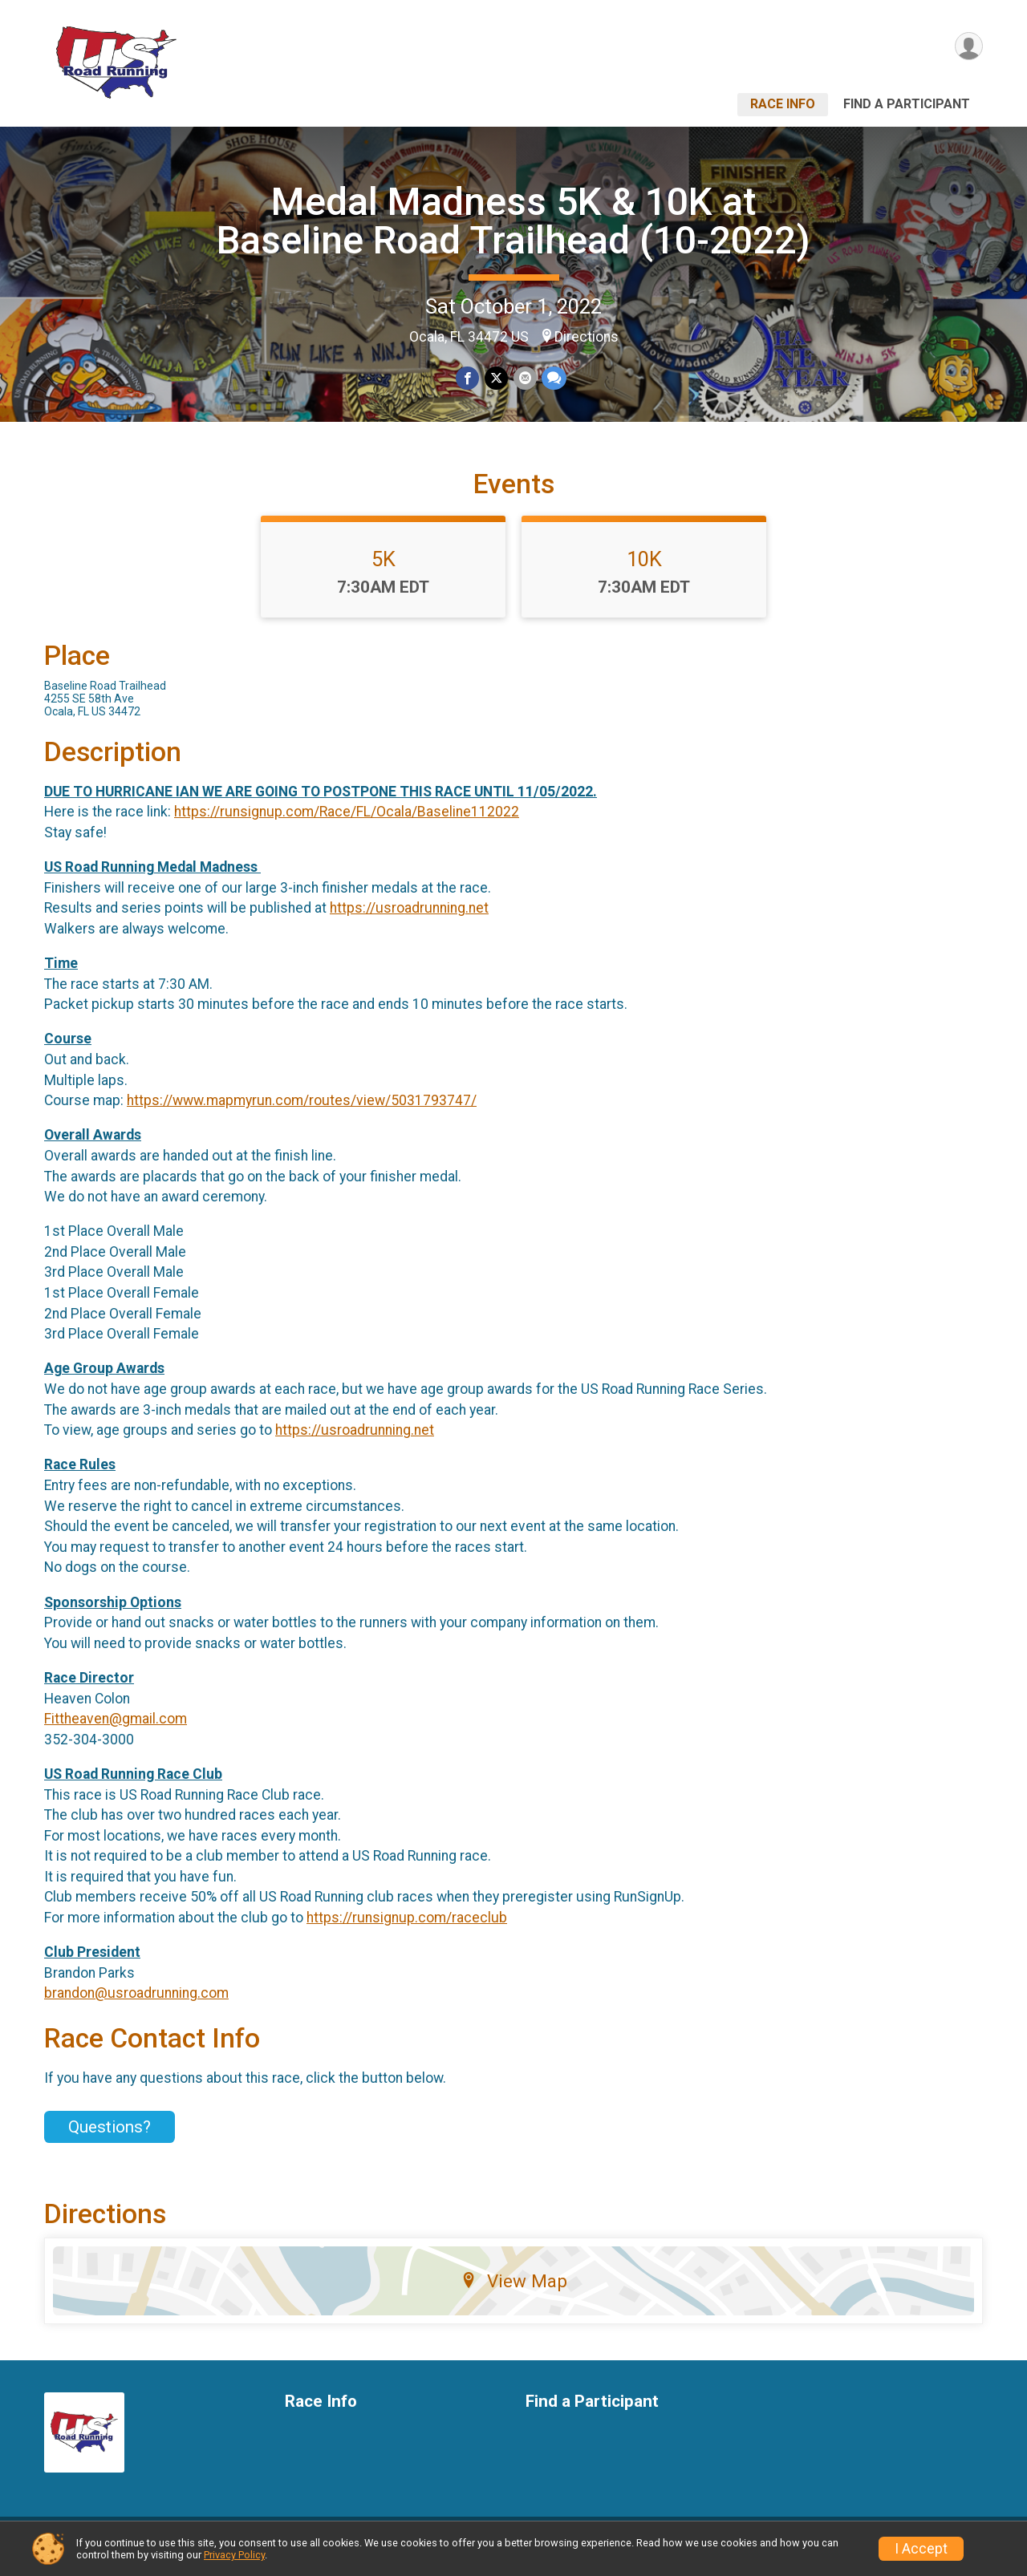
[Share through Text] (553, 378)
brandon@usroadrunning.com (136, 2003)
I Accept (921, 2549)
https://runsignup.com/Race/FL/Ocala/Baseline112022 (346, 821)
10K (644, 569)
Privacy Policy (234, 2555)
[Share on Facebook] (468, 378)
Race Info (782, 103)
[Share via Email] (524, 378)
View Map (514, 2290)
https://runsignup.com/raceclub (406, 1927)
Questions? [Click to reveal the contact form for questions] (109, 2136)
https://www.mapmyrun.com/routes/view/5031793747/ (302, 1110)
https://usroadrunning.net (409, 917)
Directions (586, 337)
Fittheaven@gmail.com (115, 1728)
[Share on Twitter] (496, 378)
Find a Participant (906, 103)
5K (383, 569)
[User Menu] (968, 47)
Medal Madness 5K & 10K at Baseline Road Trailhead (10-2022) (513, 221)
